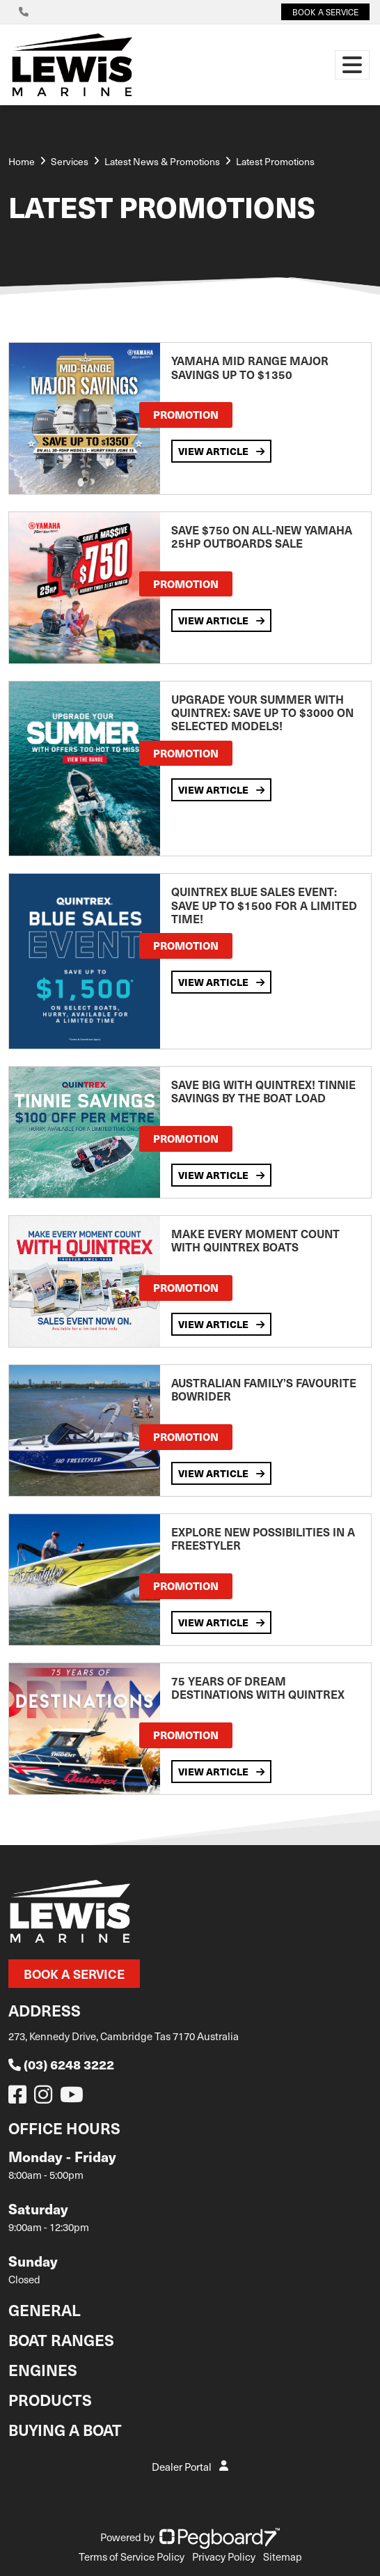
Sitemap (282, 2556)
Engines (42, 2369)
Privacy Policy (223, 2556)
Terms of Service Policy (131, 2556)
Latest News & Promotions (162, 161)
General (44, 2309)
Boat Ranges (61, 2339)
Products (50, 2399)
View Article (221, 451)
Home (21, 161)
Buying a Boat (65, 2429)
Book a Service (74, 1973)
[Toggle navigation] (352, 64)
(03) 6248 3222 (61, 2064)
